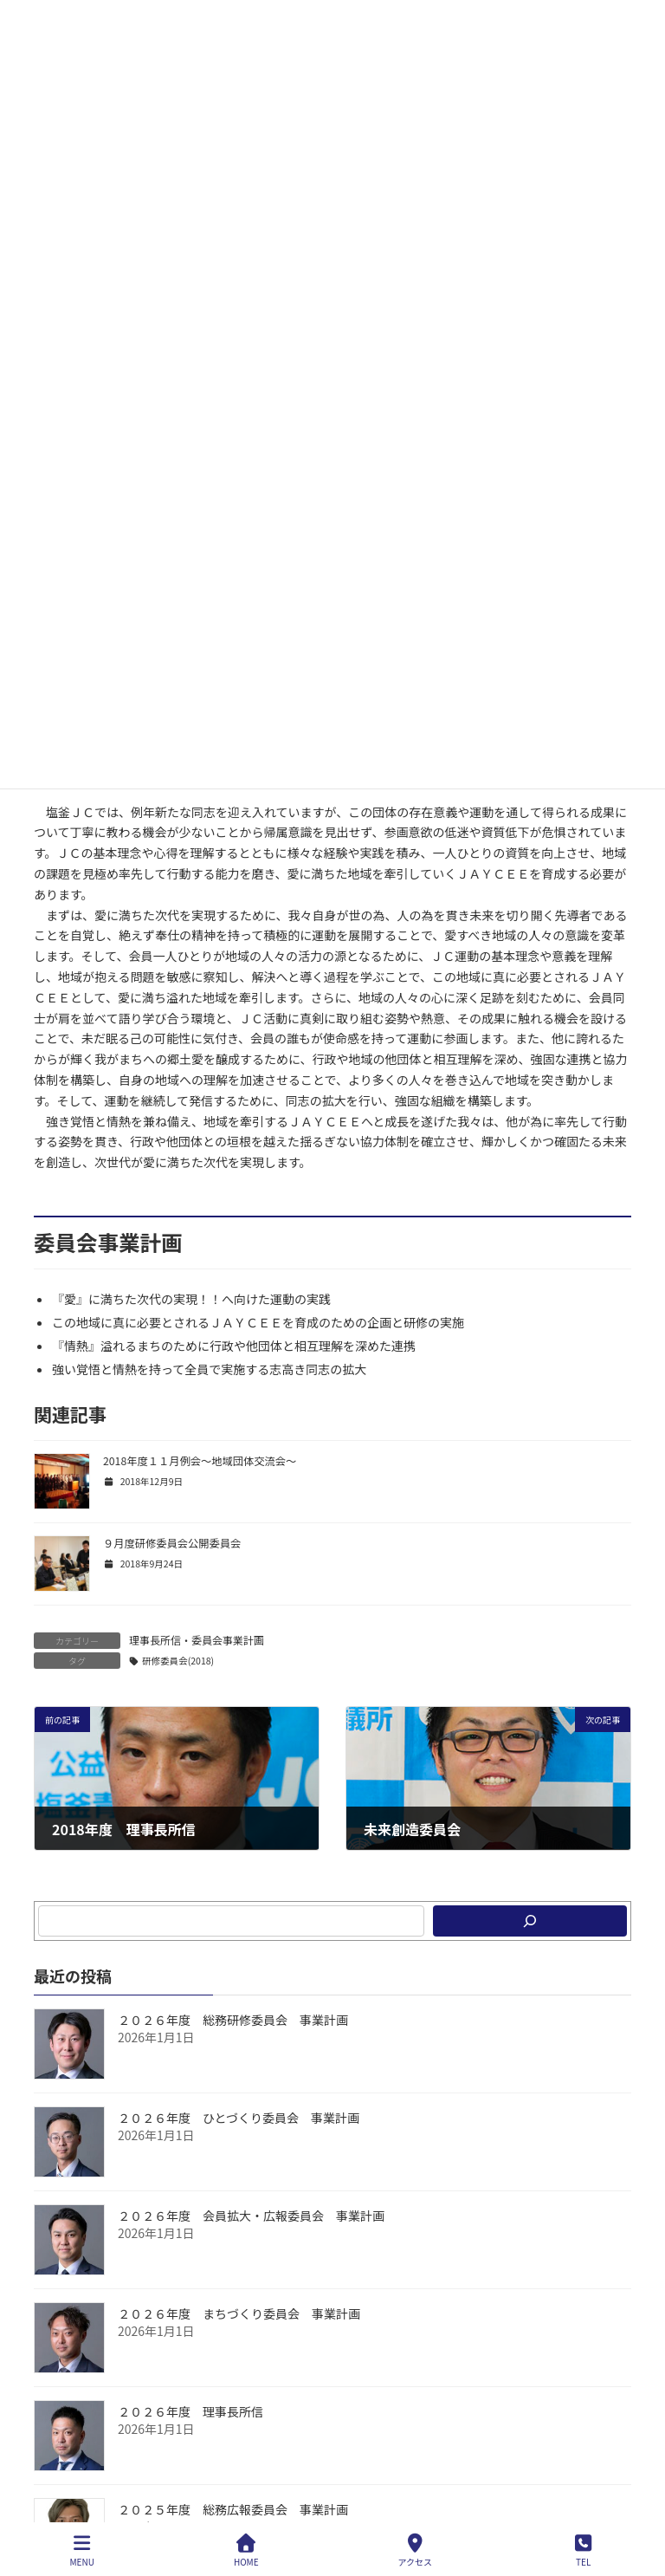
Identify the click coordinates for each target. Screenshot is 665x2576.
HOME (246, 2550)
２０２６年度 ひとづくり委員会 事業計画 (238, 2117)
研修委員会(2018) (178, 1660)
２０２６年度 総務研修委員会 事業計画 (233, 2019)
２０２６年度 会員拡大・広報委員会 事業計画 (251, 2215)
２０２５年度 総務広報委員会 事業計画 (233, 2509)
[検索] (530, 1921)
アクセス (415, 2550)
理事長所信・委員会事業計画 (196, 1639)
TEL (583, 2550)
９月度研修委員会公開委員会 (172, 1543)
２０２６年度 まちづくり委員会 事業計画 (239, 2313)
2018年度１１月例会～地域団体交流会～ (199, 1461)
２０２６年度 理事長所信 (190, 2411)
